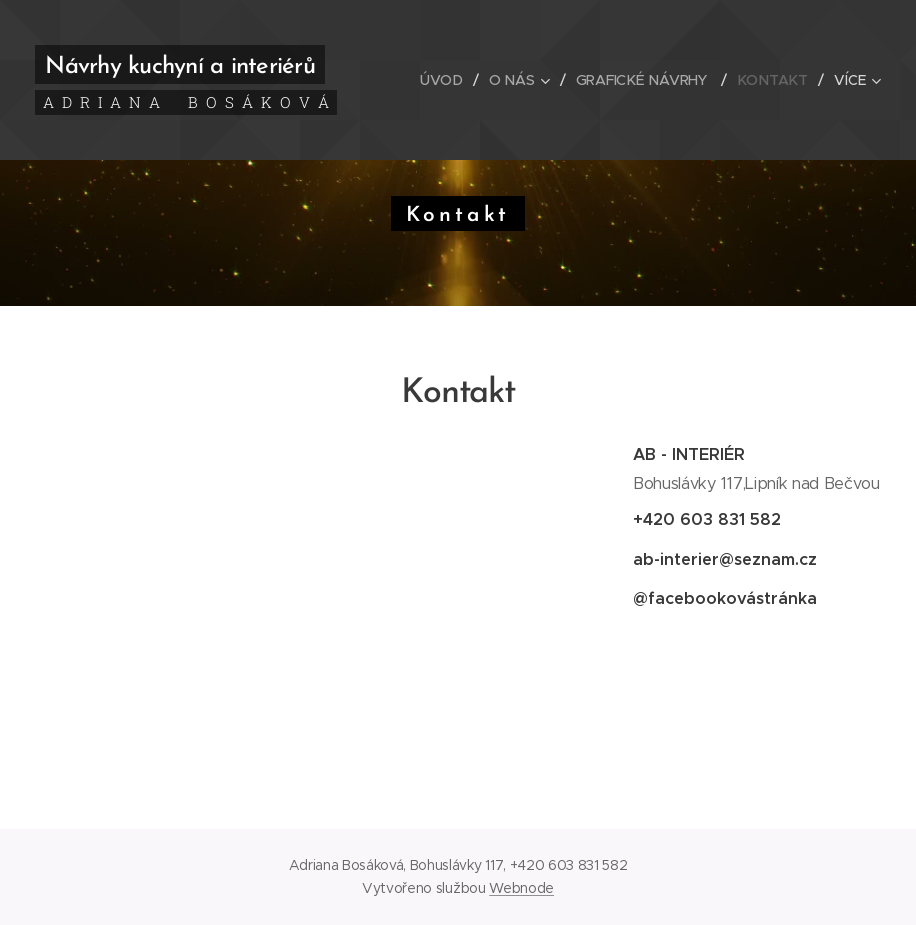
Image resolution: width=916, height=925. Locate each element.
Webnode (521, 888)
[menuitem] (448, 80)
